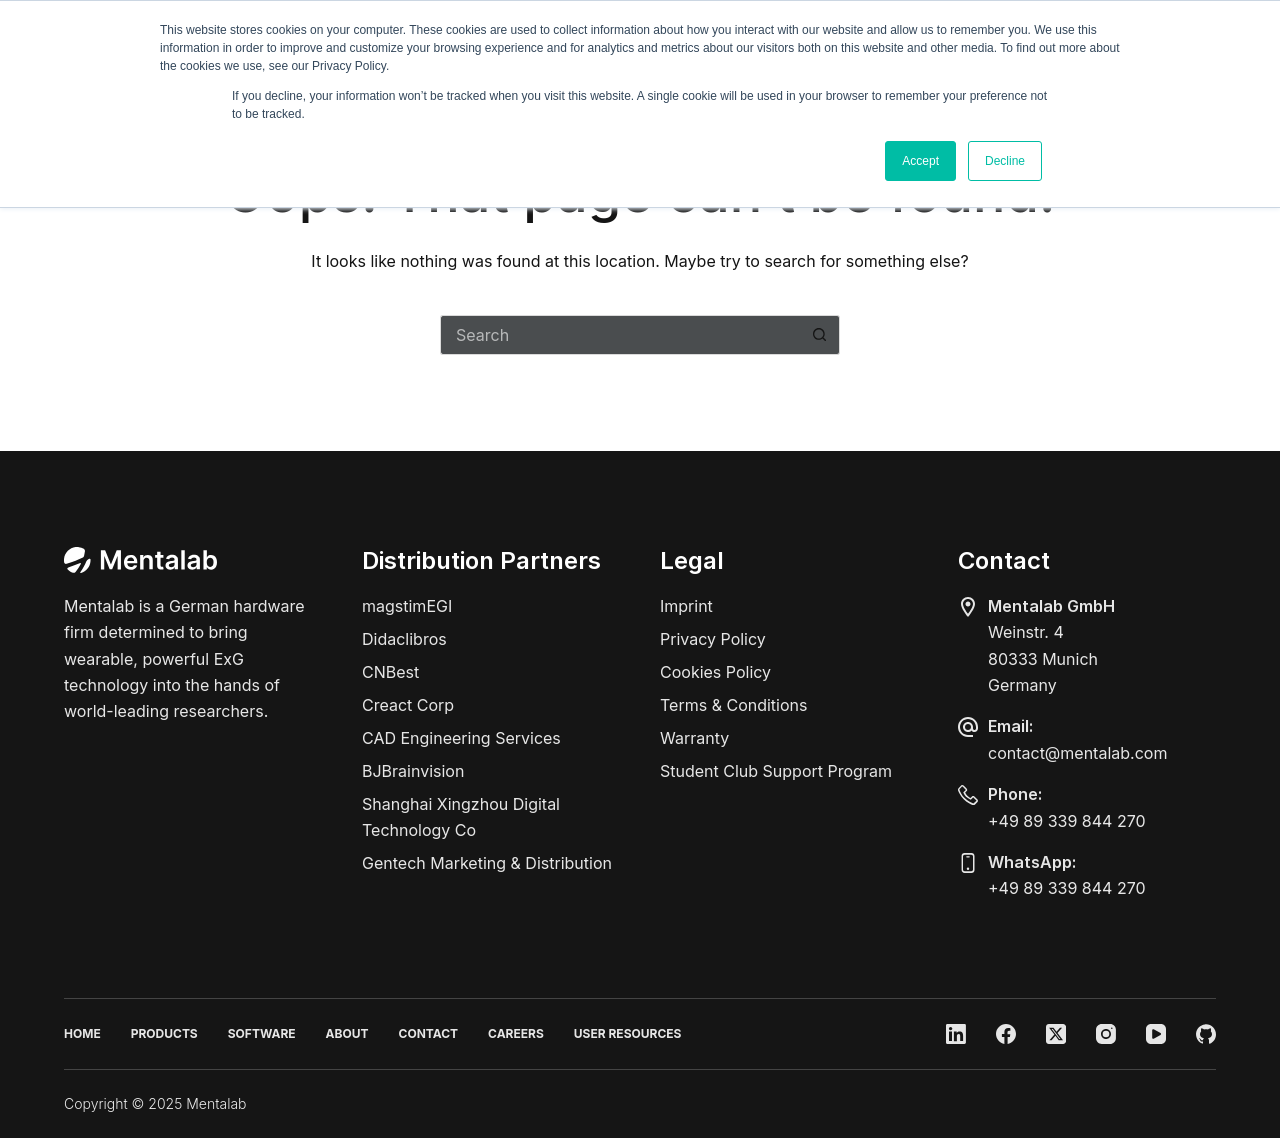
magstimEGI (407, 606)
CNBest (390, 672)
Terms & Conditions (733, 705)
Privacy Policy (713, 639)
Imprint (686, 606)
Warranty (694, 738)
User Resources (628, 1033)
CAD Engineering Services (461, 738)
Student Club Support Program (776, 771)
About (347, 1033)
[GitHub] (1206, 1034)
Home (82, 1033)
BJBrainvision (413, 771)
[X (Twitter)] (1056, 1034)
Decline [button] (1005, 161)
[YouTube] (1156, 1034)
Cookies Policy (715, 672)
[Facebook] (1006, 1034)
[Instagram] (1106, 1034)
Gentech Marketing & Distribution (487, 863)
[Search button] (820, 335)
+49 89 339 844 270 (1067, 821)
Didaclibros (404, 639)
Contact (429, 1033)
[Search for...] (620, 335)
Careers (516, 1033)
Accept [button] (920, 161)
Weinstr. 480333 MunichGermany (1043, 658)
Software (262, 1033)
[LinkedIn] (956, 1034)
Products (164, 1033)
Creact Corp (408, 705)
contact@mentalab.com (1077, 753)
